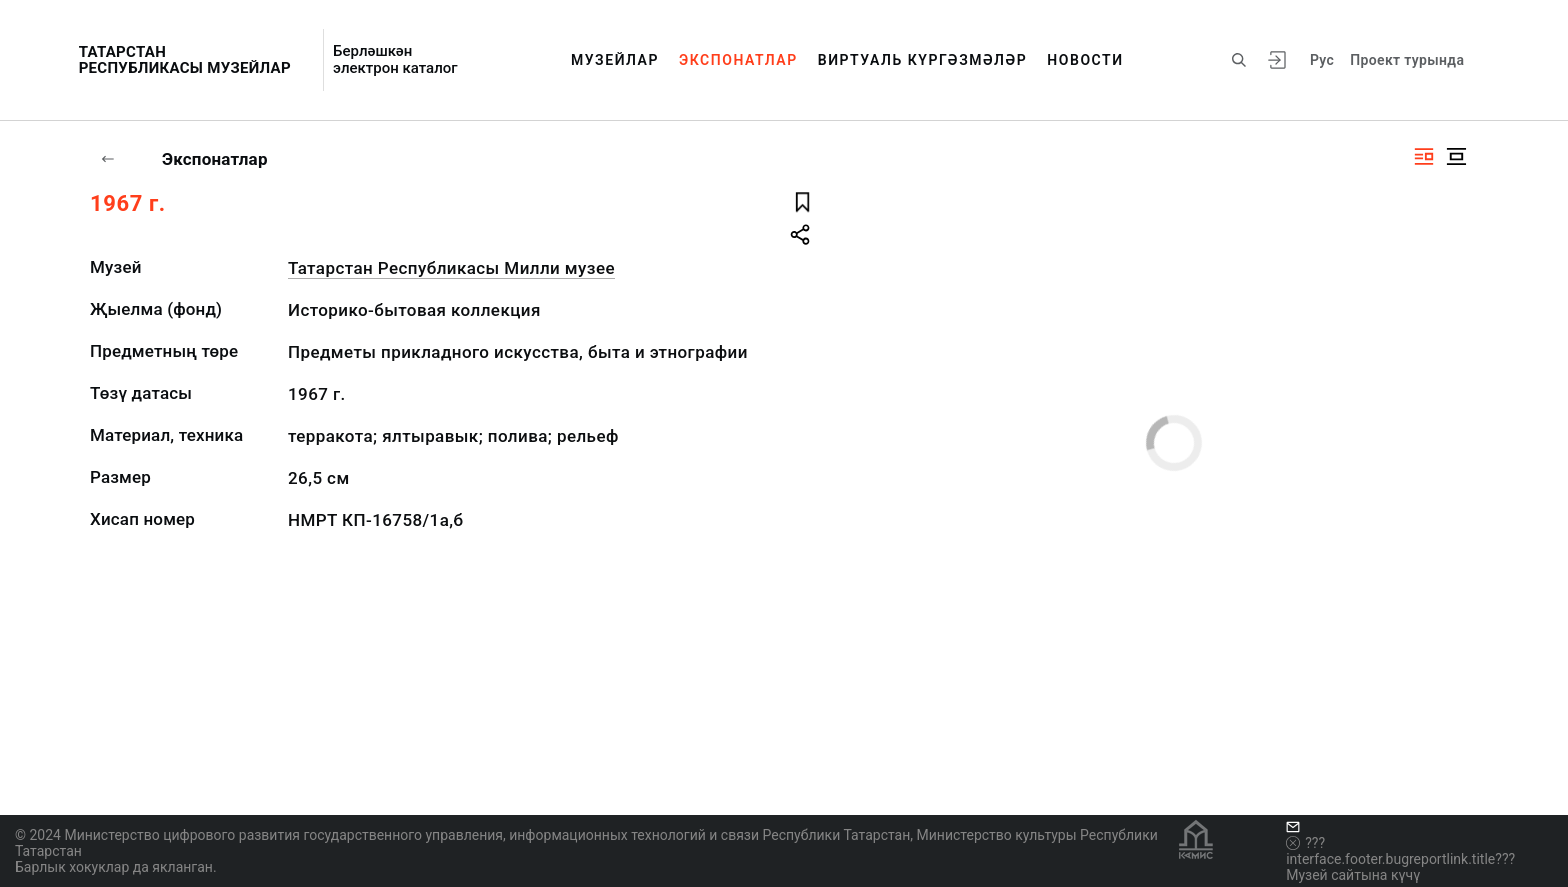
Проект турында (1407, 60)
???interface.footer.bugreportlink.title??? (1400, 851)
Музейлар (615, 60)
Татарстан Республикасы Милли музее (451, 268)
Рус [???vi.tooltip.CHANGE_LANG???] (1322, 60)
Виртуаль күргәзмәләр (923, 60)
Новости (1085, 60)
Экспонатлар (738, 60)
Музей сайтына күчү (1353, 875)
